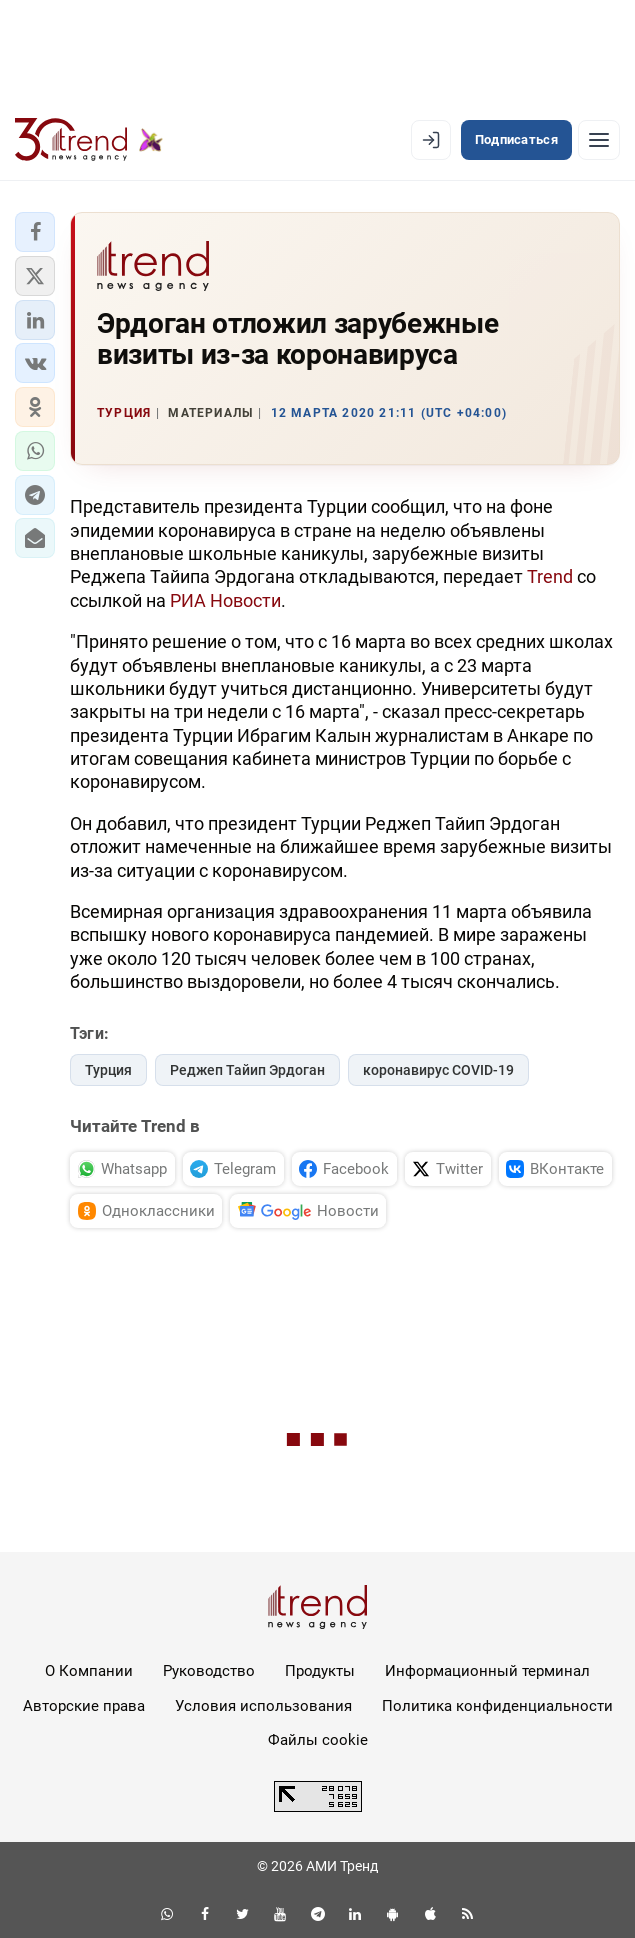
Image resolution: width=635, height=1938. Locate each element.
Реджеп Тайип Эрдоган (247, 1070)
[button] (35, 232)
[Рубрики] (599, 140)
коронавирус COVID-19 (438, 1070)
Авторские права (84, 1706)
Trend (550, 576)
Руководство (209, 1671)
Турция (108, 1070)
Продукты (320, 1671)
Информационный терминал (487, 1671)
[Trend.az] (89, 140)
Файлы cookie (318, 1740)
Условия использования (263, 1706)
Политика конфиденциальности (497, 1706)
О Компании (89, 1671)
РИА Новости (225, 600)
